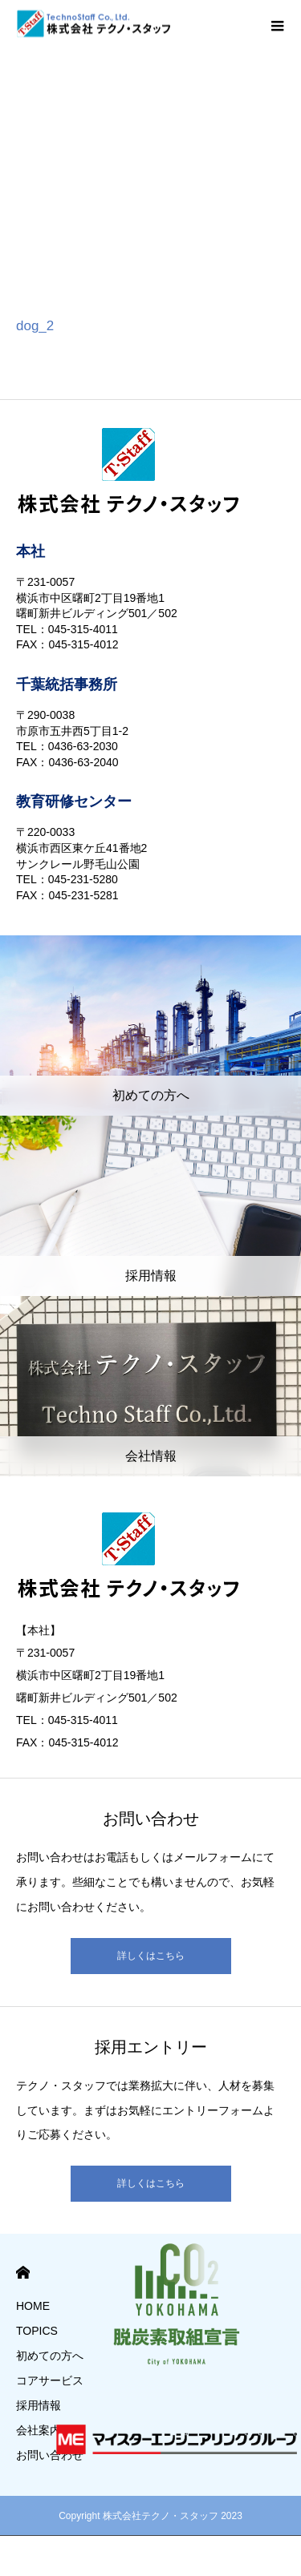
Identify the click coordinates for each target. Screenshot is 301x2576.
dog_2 (35, 325)
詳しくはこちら (151, 1955)
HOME (23, 2272)
